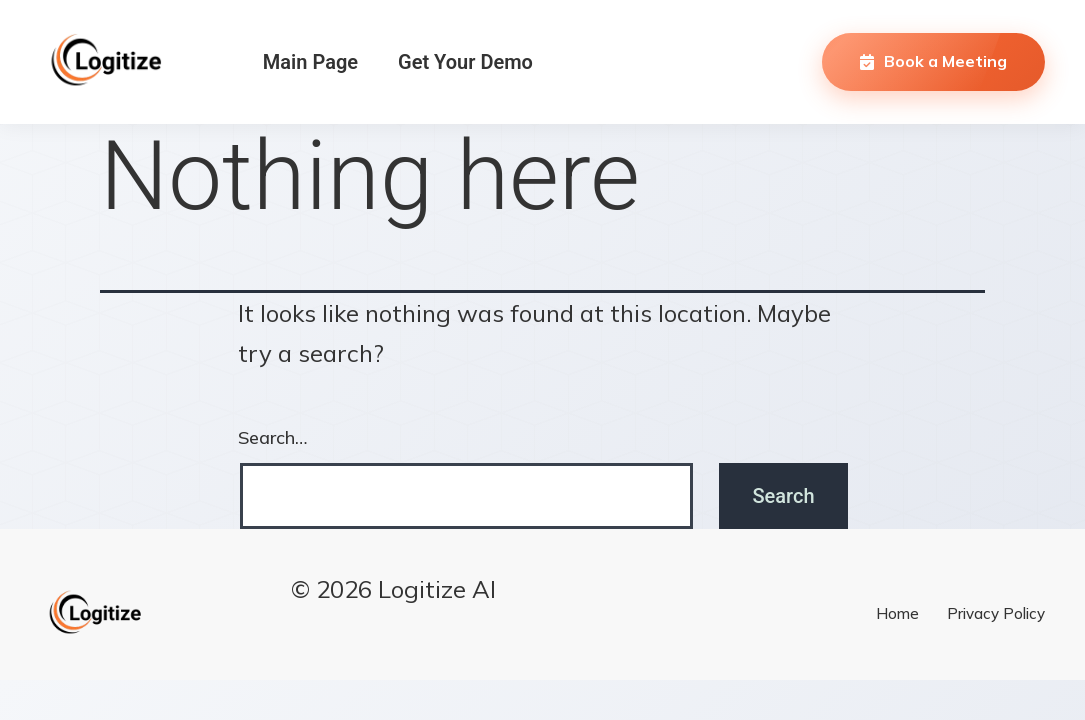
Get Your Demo (465, 62)
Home (897, 613)
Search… (272, 437)
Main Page (310, 62)
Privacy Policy (996, 613)
